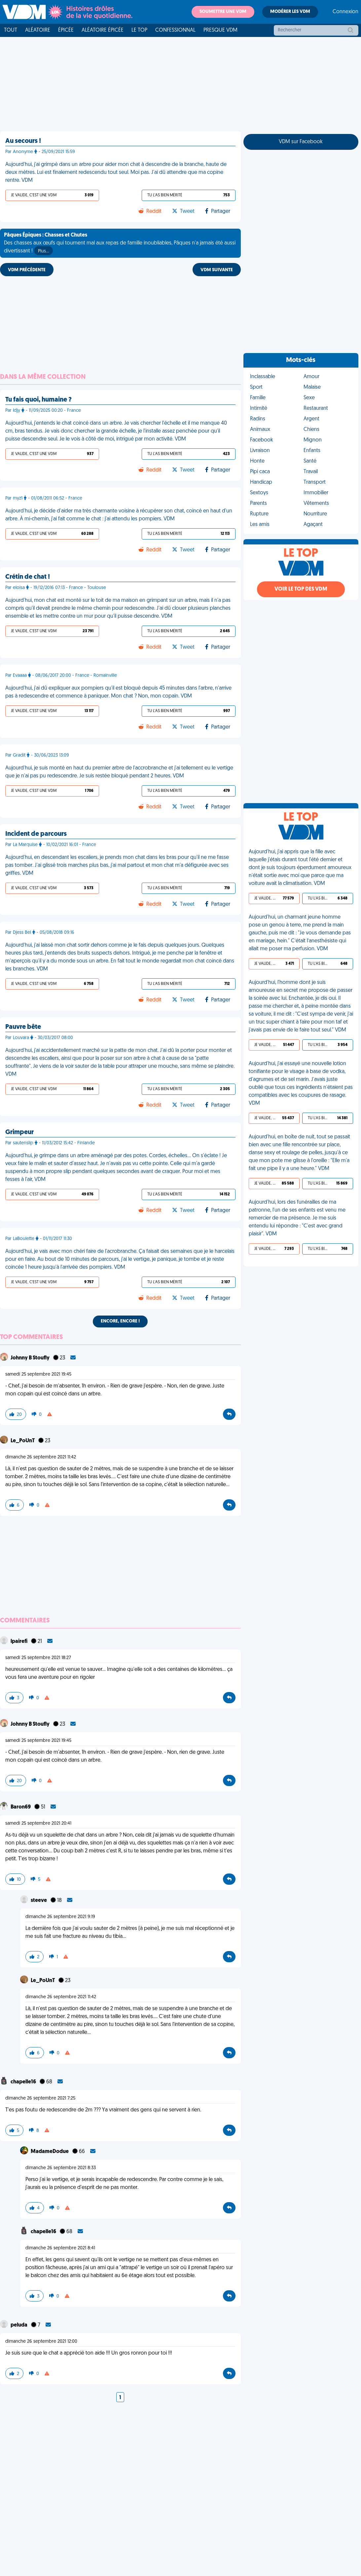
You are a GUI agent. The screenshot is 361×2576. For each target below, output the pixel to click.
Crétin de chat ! (27, 577)
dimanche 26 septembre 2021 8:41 (60, 2248)
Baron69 (21, 1807)
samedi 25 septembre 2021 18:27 (38, 1657)
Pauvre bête (23, 1027)
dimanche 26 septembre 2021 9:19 (60, 1916)
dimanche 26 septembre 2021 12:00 (41, 2341)
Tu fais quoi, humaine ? (38, 400)
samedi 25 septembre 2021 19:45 (38, 1374)
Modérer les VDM (290, 11)
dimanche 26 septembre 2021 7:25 (40, 2098)
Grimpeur (19, 1132)
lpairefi (19, 1641)
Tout (10, 30)
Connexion (345, 12)
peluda (19, 2325)
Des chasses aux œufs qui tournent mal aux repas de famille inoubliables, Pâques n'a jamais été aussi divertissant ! (119, 244)
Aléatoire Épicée (103, 30)
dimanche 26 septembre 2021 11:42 (40, 1457)
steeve (39, 1900)
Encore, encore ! (120, 1321)
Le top (139, 30)
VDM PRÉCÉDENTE (27, 270)
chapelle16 (24, 2082)
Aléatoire (37, 30)
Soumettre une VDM (222, 11)
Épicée (66, 30)
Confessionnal (175, 30)
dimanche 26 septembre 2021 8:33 (60, 2168)
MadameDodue (50, 2151)
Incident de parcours (36, 834)
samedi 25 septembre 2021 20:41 (38, 1823)
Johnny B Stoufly (31, 1358)
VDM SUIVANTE (216, 270)
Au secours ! (23, 141)
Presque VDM (220, 30)
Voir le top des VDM (300, 589)
